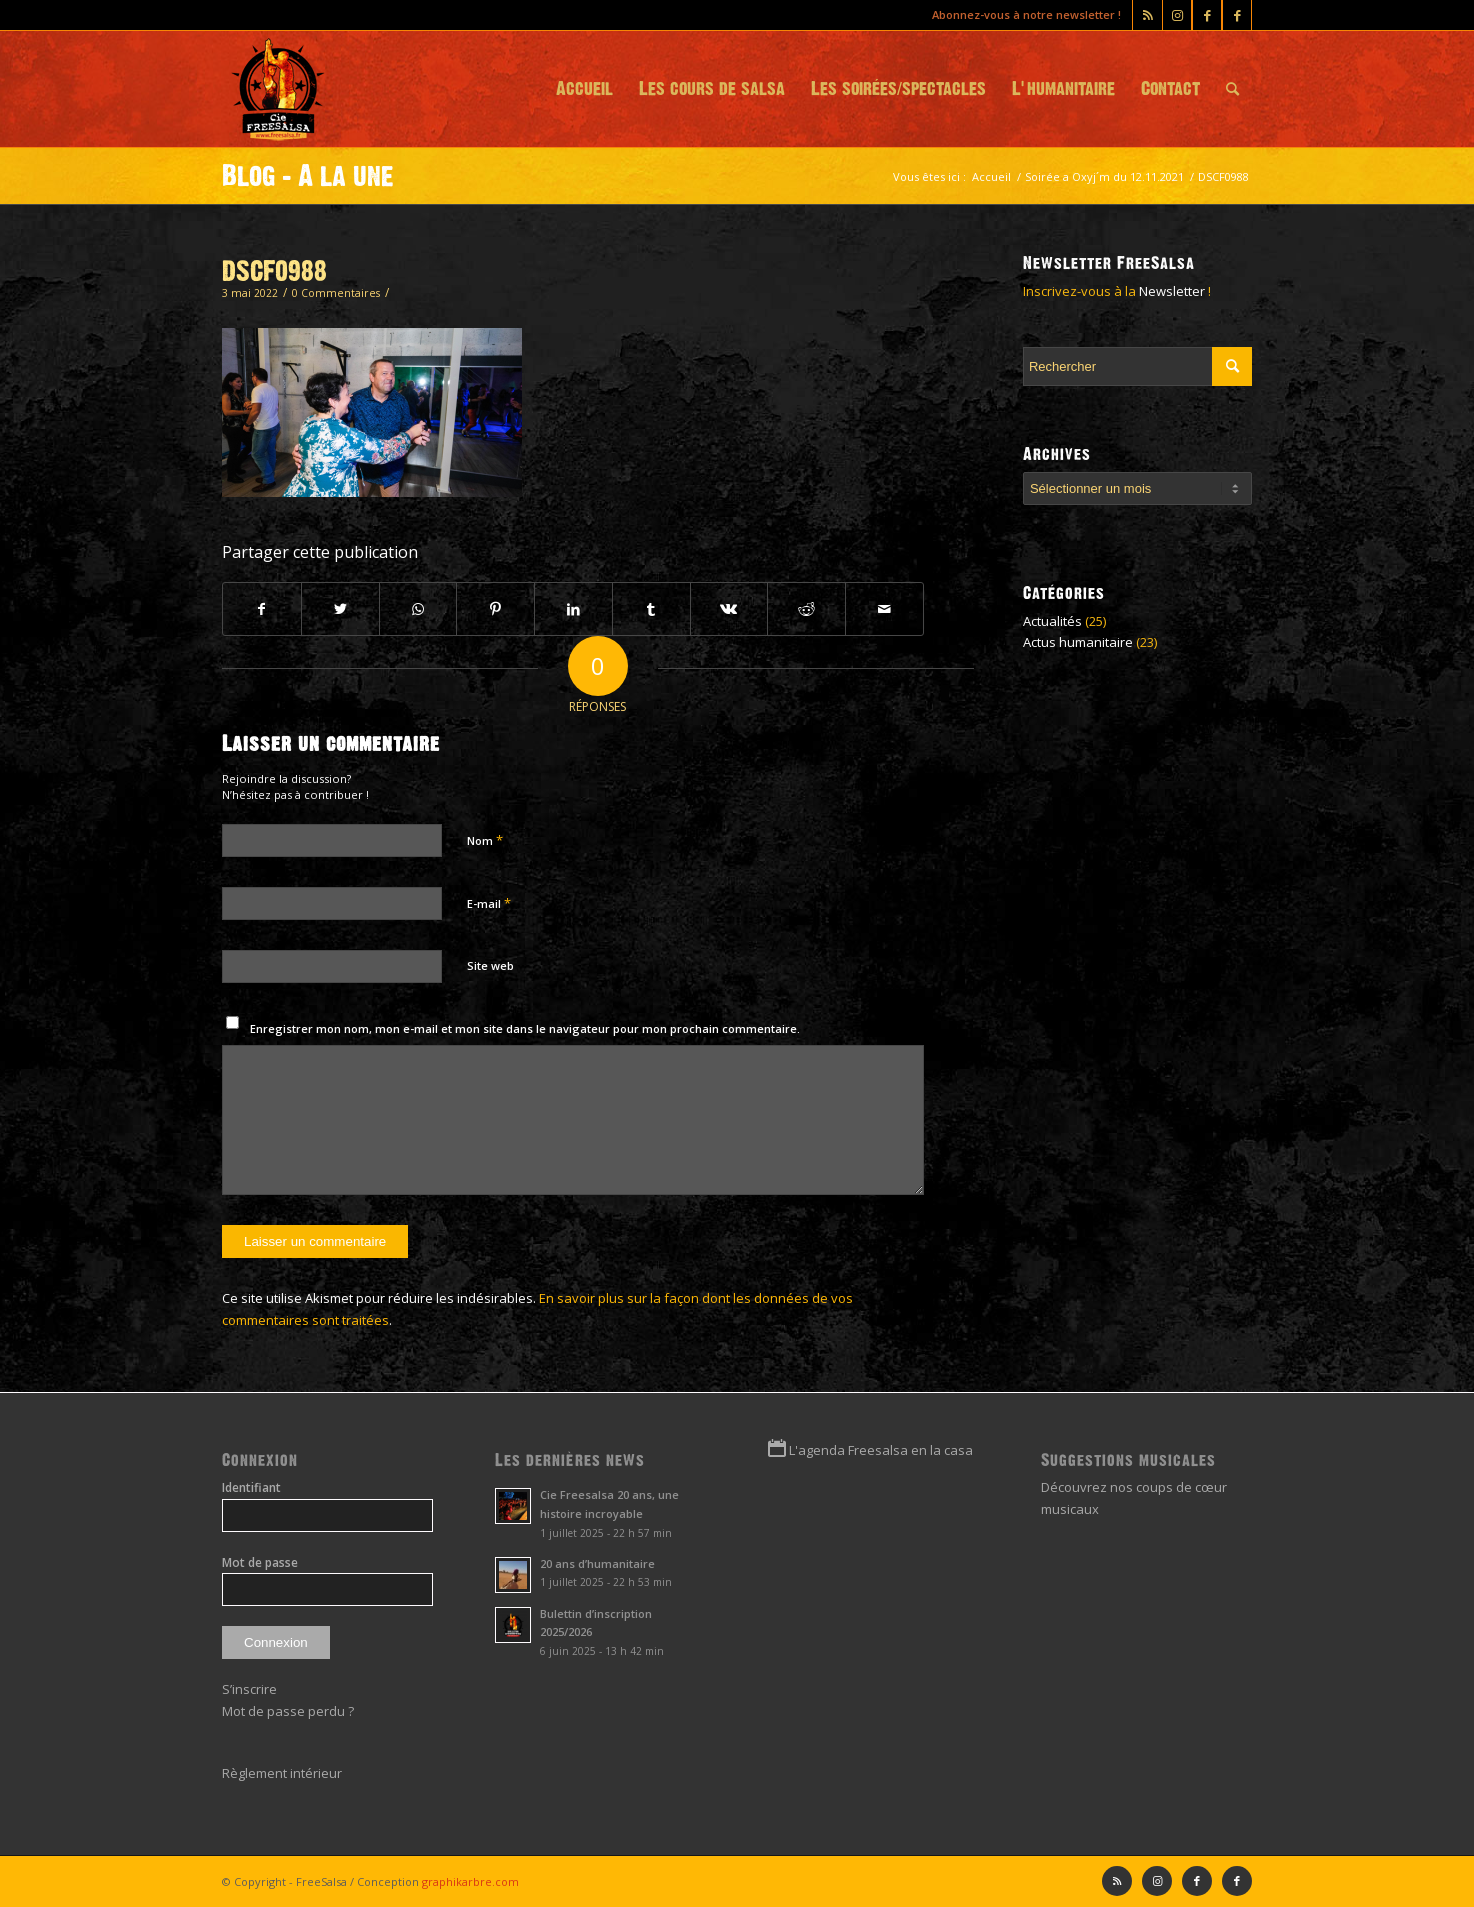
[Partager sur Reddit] (806, 609)
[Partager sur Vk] (729, 609)
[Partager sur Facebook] (262, 609)
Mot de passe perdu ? (288, 1711)
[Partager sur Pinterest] (495, 609)
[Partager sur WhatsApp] (418, 609)
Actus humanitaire (1078, 642)
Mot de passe (260, 1562)
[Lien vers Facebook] (1237, 15)
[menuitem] (584, 89)
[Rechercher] (1232, 89)
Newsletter (1172, 291)
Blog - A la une (308, 176)
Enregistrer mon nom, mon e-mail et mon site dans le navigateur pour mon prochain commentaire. (525, 1028)
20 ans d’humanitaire (597, 1563)
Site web (490, 965)
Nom (485, 840)
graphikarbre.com (470, 1881)
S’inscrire (249, 1689)
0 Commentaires (336, 293)
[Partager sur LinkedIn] (573, 609)
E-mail (489, 903)
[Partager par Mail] (884, 609)
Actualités (1052, 621)
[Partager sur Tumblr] (651, 609)
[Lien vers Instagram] (1177, 15)
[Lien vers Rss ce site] (1147, 15)
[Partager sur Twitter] (340, 609)
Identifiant (251, 1487)
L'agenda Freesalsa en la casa (881, 1450)
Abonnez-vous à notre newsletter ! (1026, 14)
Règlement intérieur (282, 1773)
